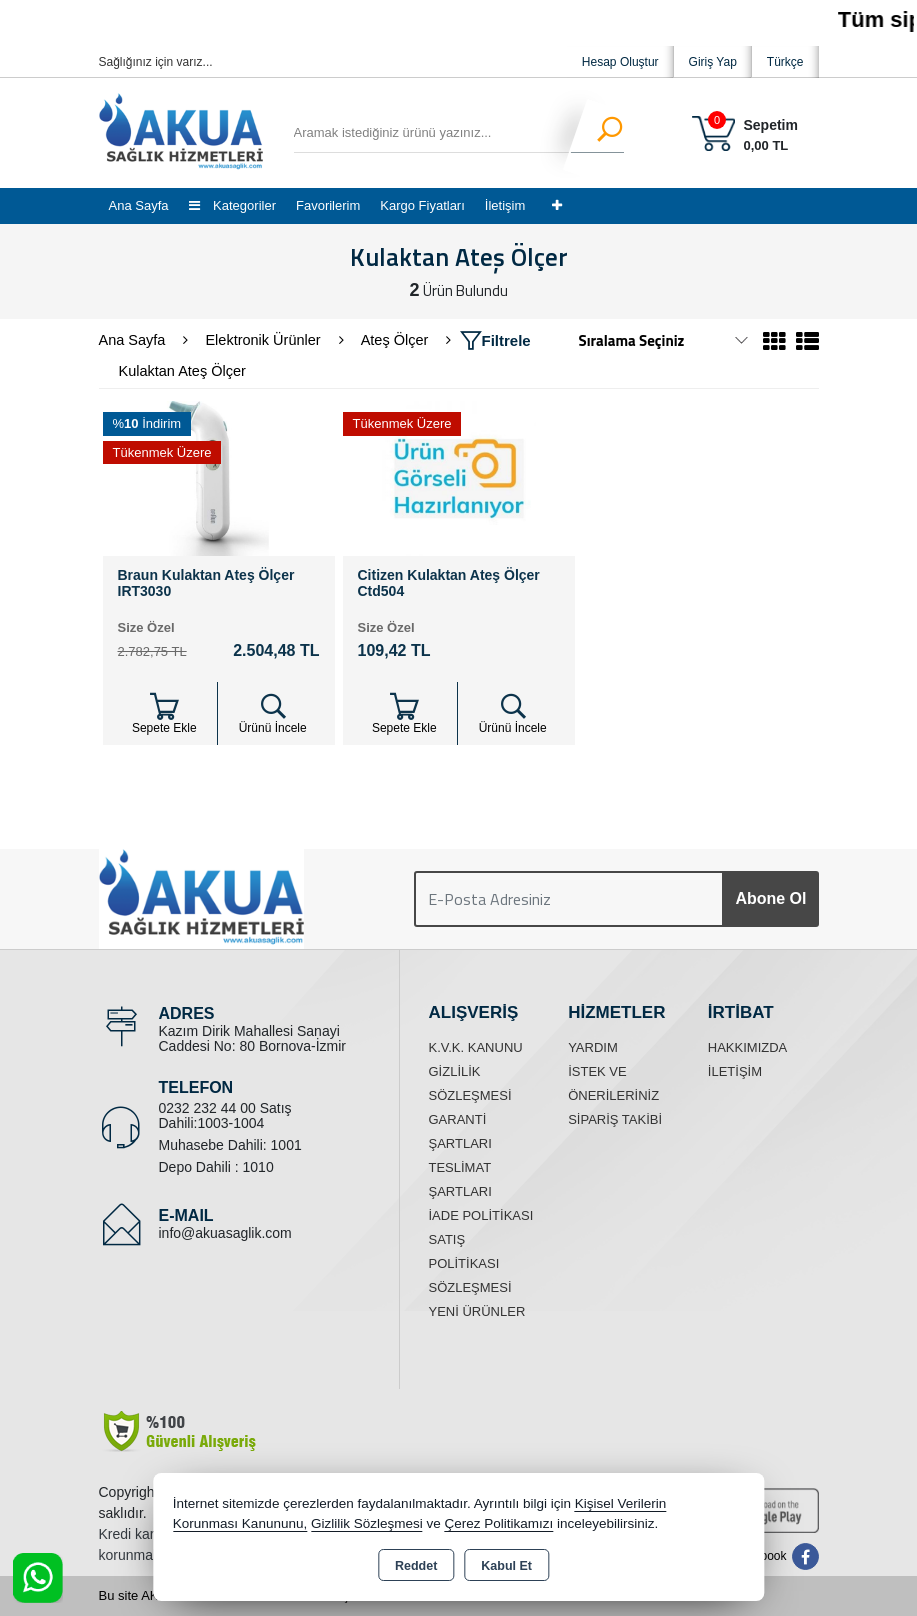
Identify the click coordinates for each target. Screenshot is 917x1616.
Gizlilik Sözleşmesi (367, 1523)
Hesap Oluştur (620, 62)
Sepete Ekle (164, 713)
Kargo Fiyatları (422, 205)
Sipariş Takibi (615, 1119)
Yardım (593, 1047)
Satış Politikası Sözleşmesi (470, 1263)
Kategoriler (232, 205)
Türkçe (785, 62)
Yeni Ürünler (477, 1311)
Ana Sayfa (139, 205)
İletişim (505, 205)
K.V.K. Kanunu (476, 1047)
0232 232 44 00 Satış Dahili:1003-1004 (225, 1115)
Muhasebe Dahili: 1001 (230, 1145)
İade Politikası (481, 1215)
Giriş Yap (713, 62)
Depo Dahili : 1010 (216, 1167)
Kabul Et (506, 1566)
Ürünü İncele (273, 713)
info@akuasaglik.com (225, 1233)
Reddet (416, 1566)
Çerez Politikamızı (499, 1523)
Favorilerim (328, 205)
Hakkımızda (747, 1047)
